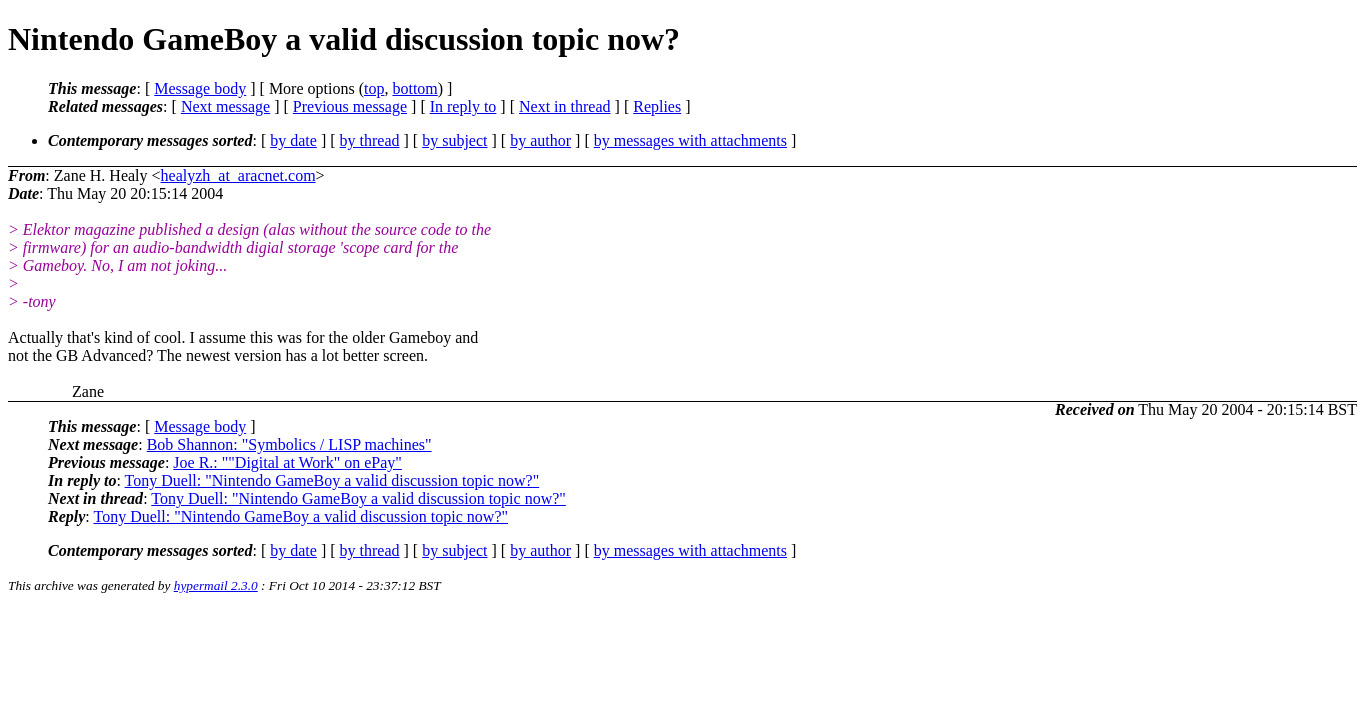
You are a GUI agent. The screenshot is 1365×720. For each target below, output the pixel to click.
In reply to (463, 106)
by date (293, 140)
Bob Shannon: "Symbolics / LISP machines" (289, 444)
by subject (454, 140)
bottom (414, 88)
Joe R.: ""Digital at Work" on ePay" (287, 462)
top (374, 88)
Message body (200, 88)
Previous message (350, 106)
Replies (657, 106)
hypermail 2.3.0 (216, 585)
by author (540, 140)
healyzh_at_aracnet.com (238, 175)
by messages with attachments (690, 140)
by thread (370, 140)
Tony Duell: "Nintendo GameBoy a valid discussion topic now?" (332, 480)
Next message (225, 106)
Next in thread (565, 106)
